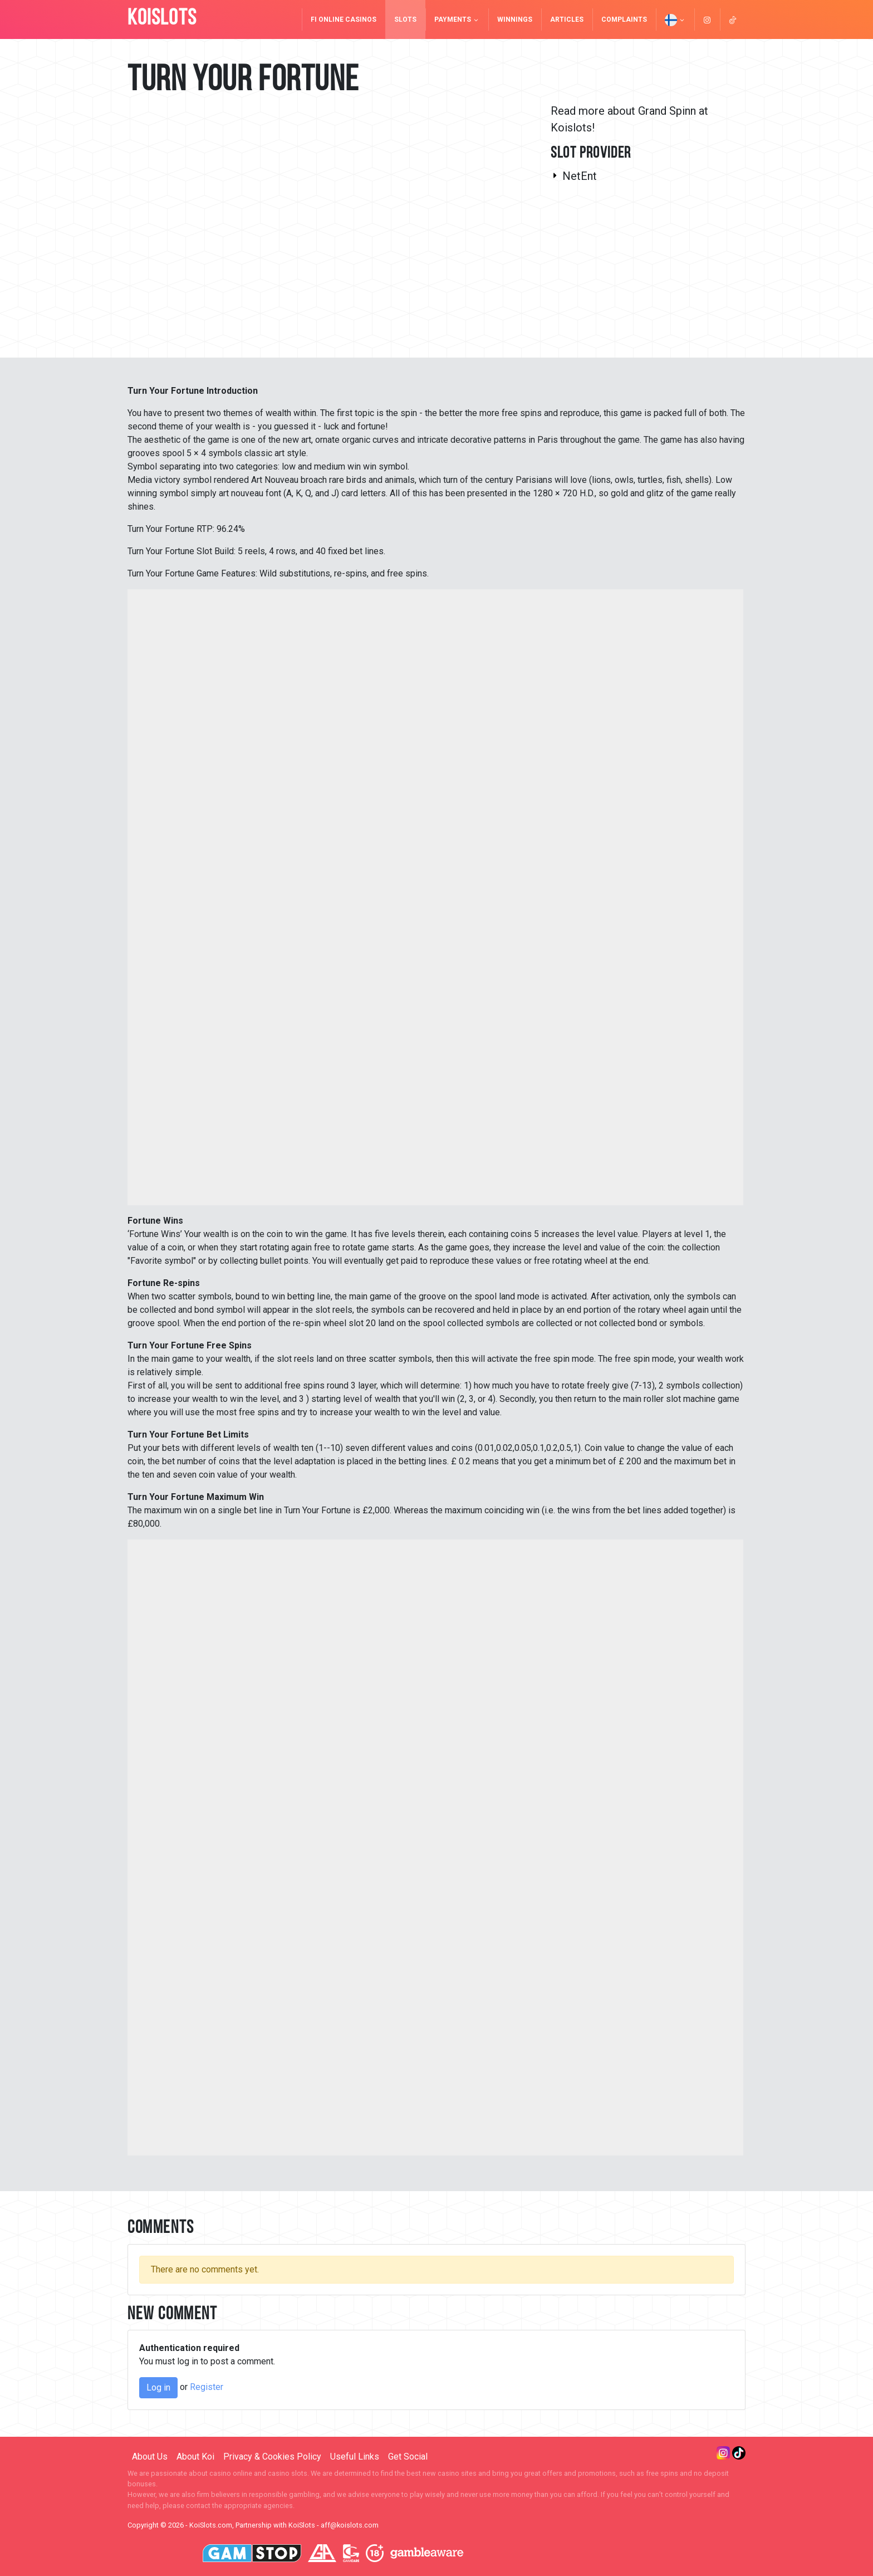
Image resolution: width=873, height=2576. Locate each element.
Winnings (514, 19)
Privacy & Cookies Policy (272, 2456)
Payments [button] (456, 19)
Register (206, 2387)
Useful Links (354, 2456)
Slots (405, 19)
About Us (150, 2456)
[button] (675, 19)
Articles (566, 19)
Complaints (624, 19)
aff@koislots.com (350, 2525)
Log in (158, 2387)
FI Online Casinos (343, 19)
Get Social (408, 2456)
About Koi (195, 2456)
